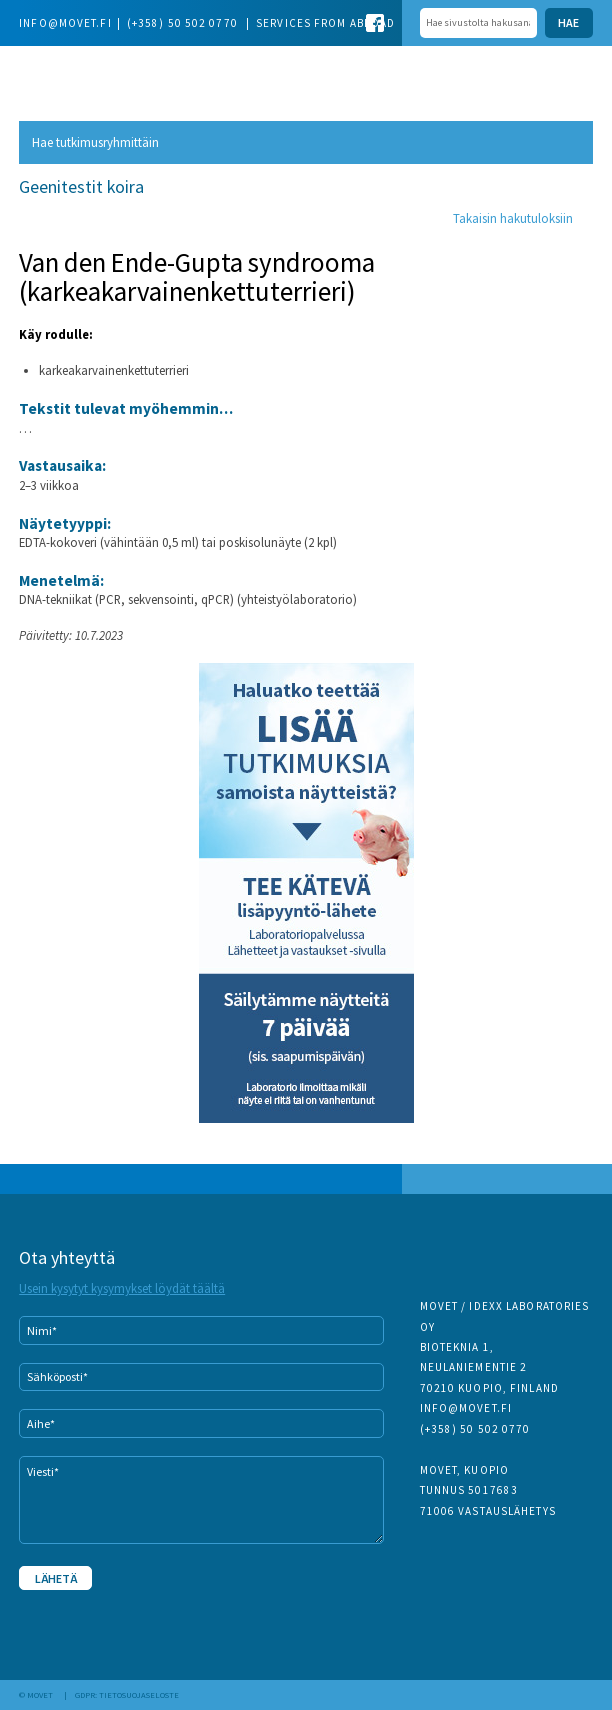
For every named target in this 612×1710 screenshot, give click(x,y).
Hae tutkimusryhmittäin (95, 142)
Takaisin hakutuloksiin (513, 218)
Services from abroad (325, 23)
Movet (70, 75)
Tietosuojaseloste (139, 1695)
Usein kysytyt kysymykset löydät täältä (122, 1288)
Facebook (375, 23)
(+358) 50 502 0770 (184, 23)
